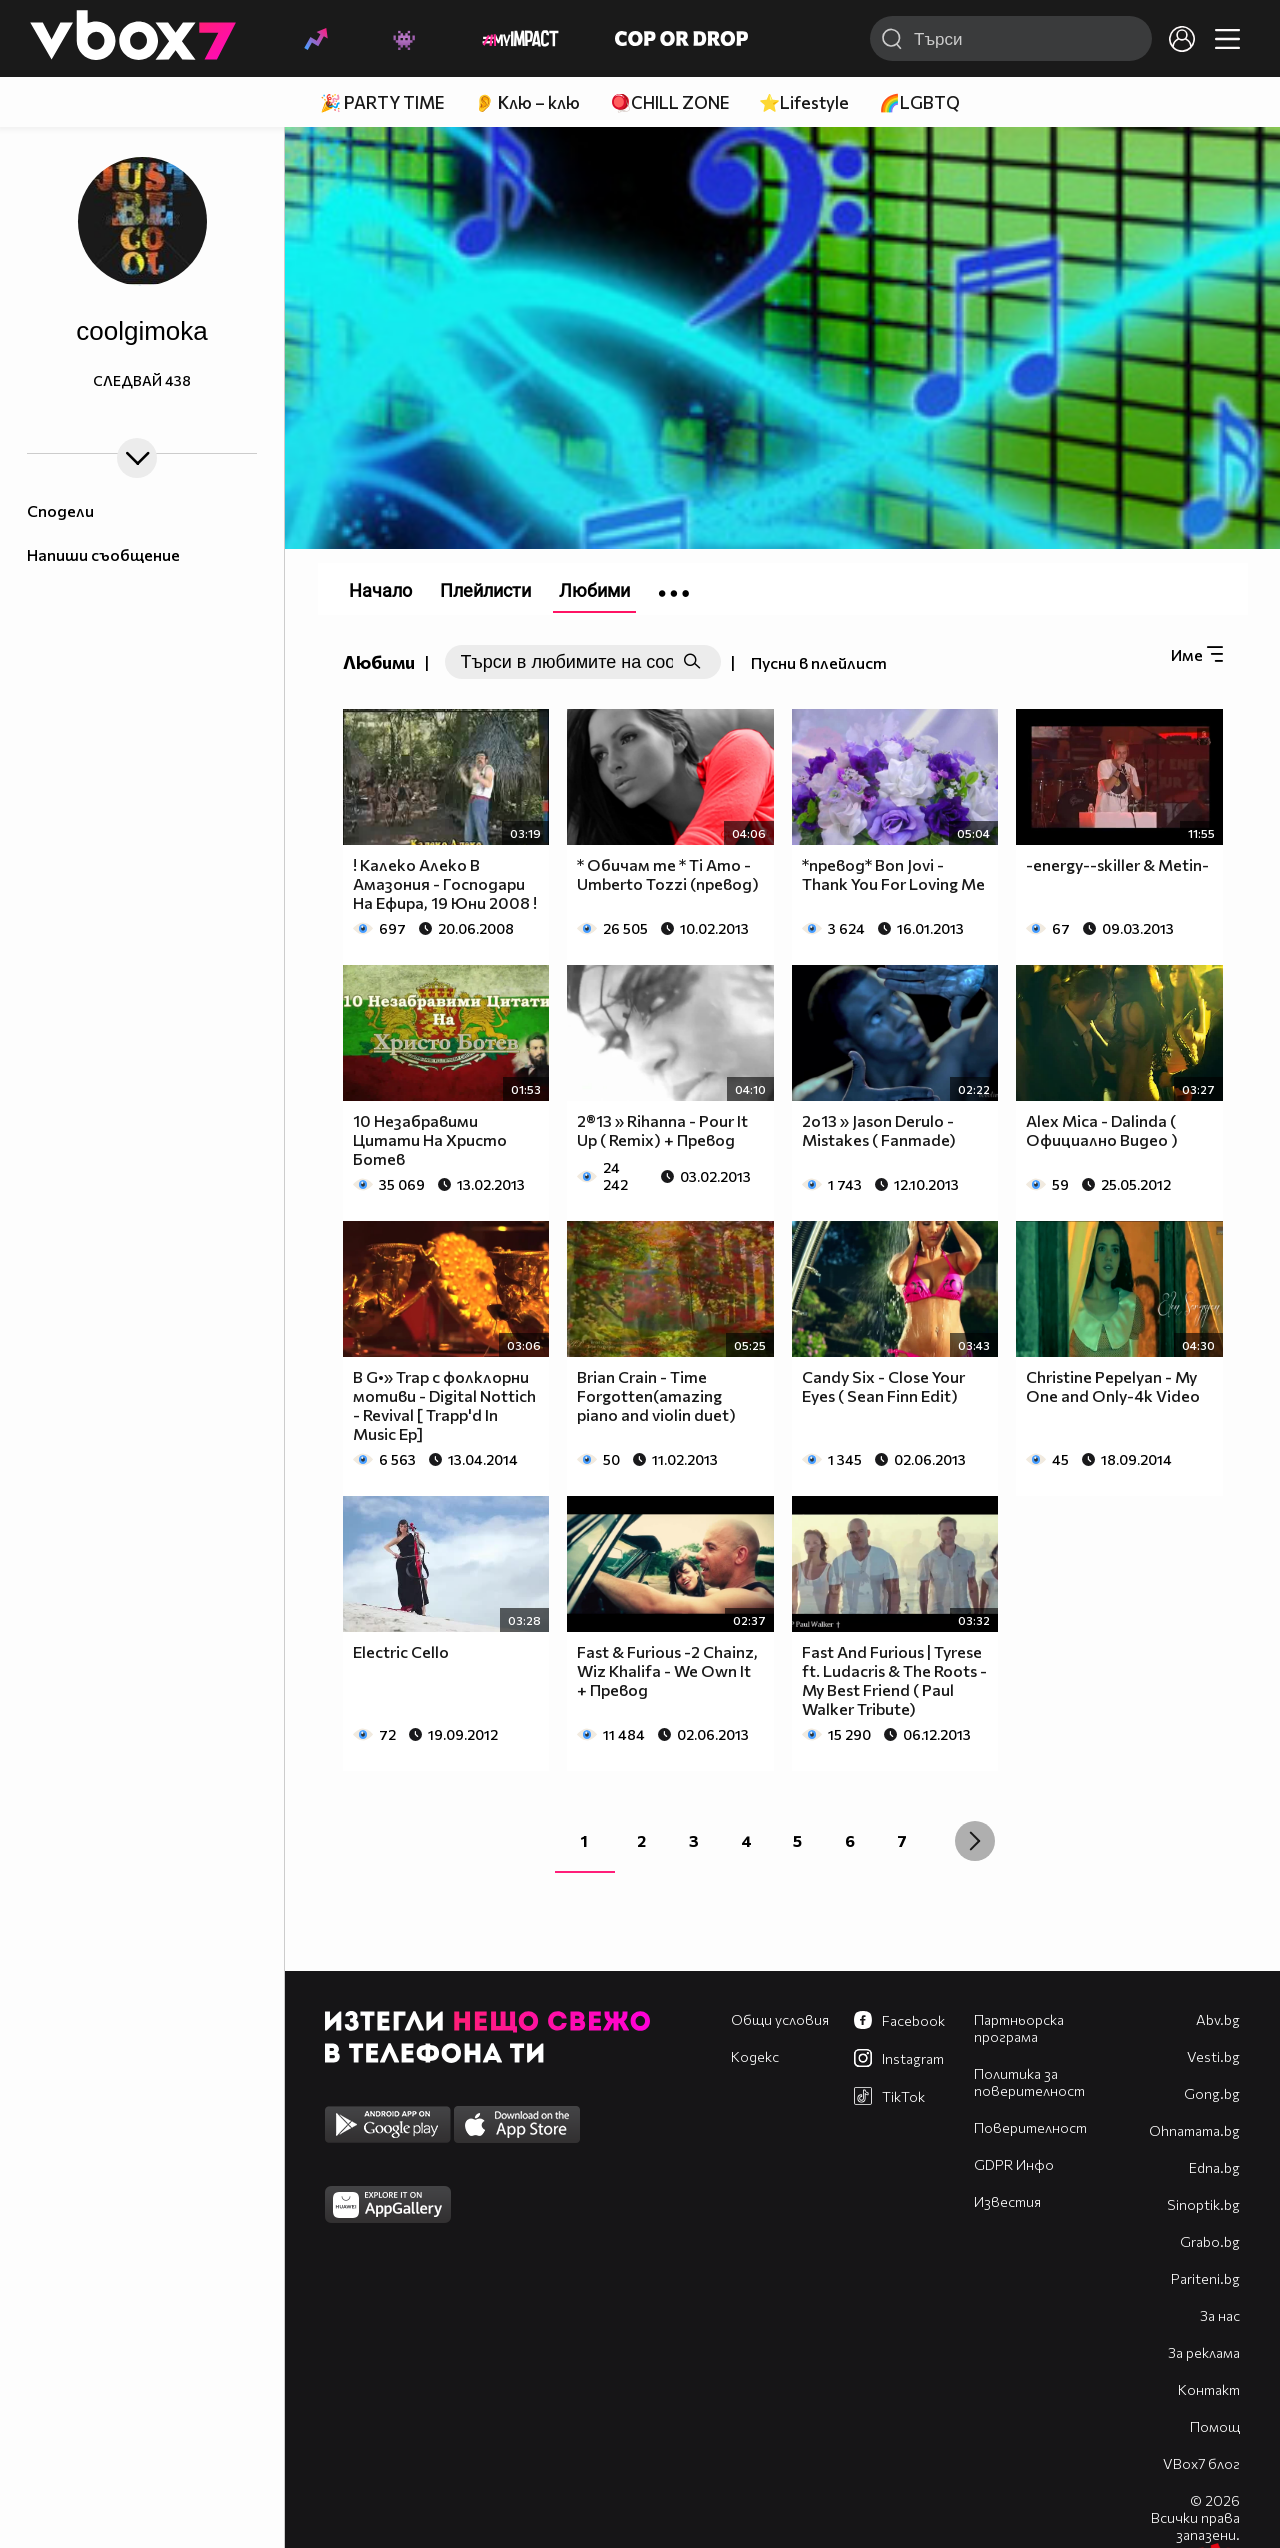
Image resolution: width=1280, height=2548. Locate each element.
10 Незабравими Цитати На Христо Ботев (430, 1139)
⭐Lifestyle (804, 102)
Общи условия (780, 2019)
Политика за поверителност (1029, 2082)
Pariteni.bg (1205, 2278)
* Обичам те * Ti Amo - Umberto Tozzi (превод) (668, 874)
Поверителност (1030, 2127)
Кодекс (755, 2056)
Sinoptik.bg (1203, 2204)
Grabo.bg (1210, 2241)
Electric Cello (401, 1651)
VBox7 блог (1201, 2463)
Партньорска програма (1019, 2028)
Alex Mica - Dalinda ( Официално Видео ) (1102, 1130)
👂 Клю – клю (527, 102)
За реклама (1204, 2352)
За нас (1220, 2315)
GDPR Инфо (1014, 2164)
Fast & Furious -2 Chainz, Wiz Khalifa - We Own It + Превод (667, 1670)
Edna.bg (1214, 2167)
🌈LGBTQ (919, 102)
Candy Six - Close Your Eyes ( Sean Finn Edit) (883, 1386)
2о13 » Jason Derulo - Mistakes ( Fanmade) (879, 1130)
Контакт (1209, 2389)
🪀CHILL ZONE (669, 102)
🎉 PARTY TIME (382, 102)
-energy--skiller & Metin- (1117, 864)
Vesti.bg (1213, 2056)
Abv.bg (1218, 2019)
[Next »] (975, 1841)
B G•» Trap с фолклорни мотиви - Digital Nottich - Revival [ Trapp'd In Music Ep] (444, 1405)
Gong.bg (1212, 2093)
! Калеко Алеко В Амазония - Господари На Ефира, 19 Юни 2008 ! (445, 883)
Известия (1007, 2201)
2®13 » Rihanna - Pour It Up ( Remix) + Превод (662, 1130)
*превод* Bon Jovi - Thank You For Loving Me (893, 874)
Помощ (1215, 2426)
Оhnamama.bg (1194, 2130)
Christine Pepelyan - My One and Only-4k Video (1113, 1386)
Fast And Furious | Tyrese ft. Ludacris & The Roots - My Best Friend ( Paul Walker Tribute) (894, 1680)
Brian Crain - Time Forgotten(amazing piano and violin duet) (656, 1395)
